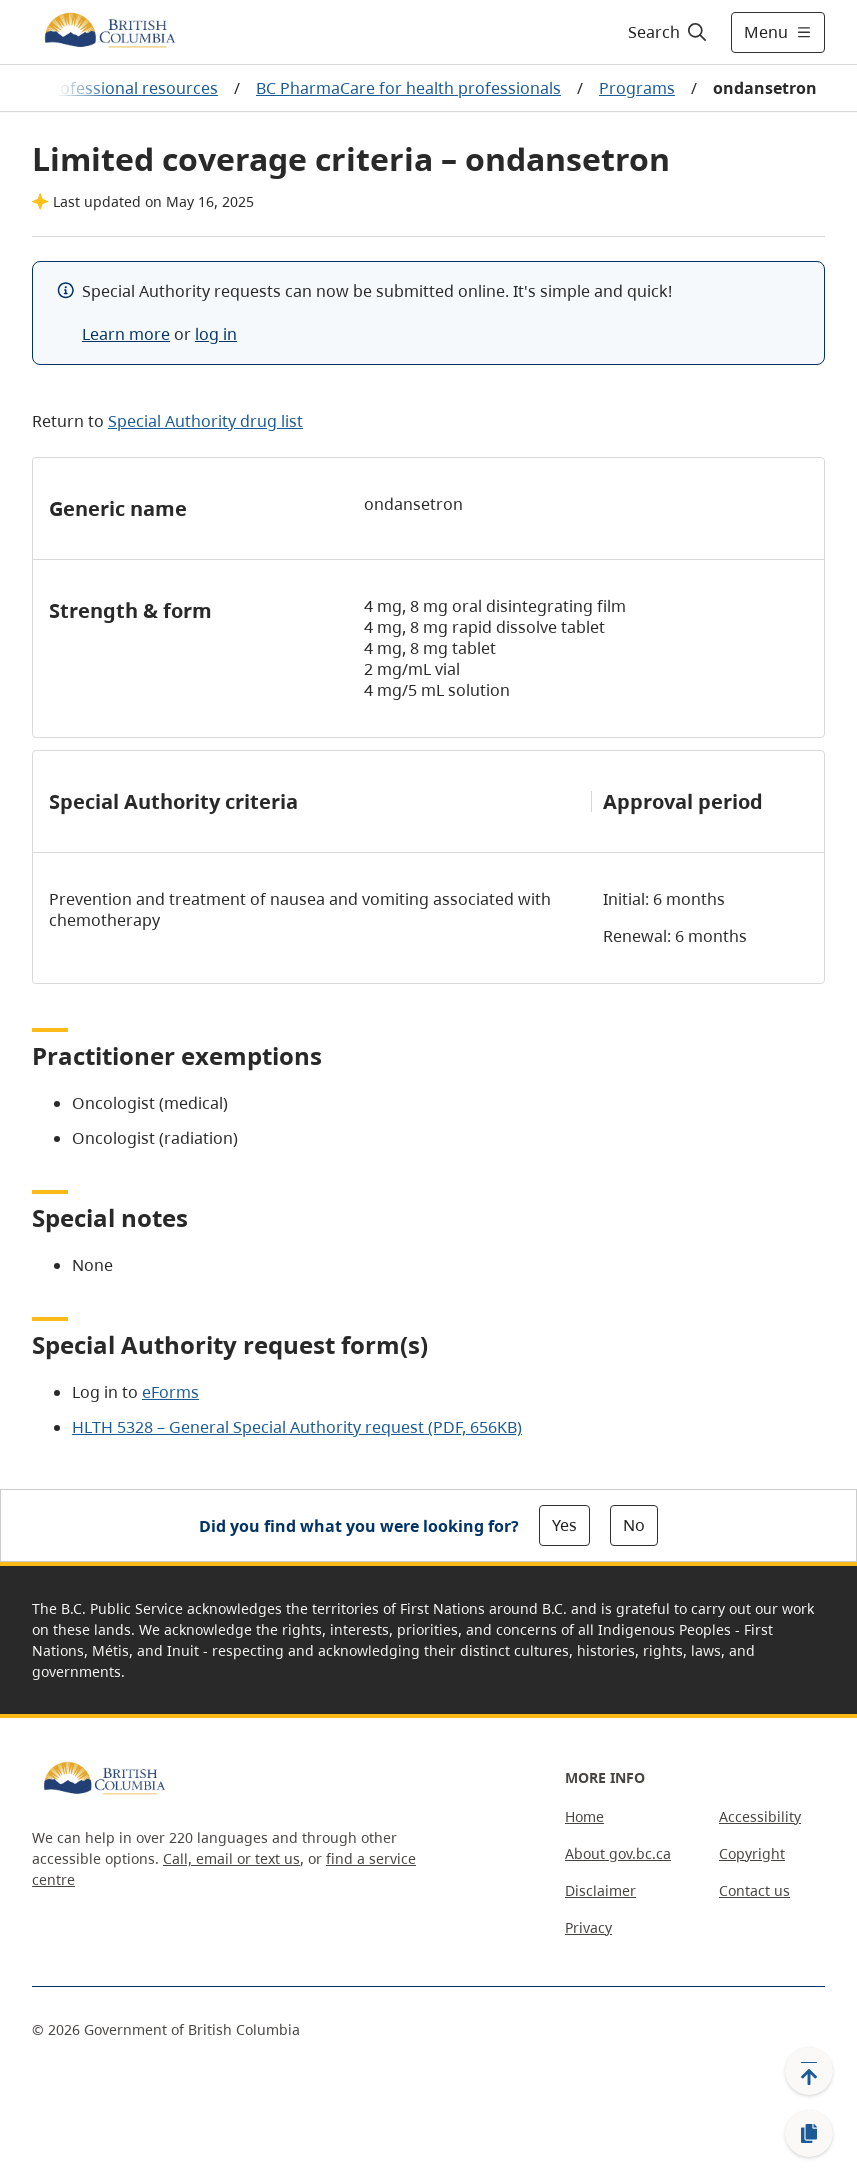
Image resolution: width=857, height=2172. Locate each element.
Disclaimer (600, 1890)
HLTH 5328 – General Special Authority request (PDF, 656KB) (297, 1427)
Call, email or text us (231, 1858)
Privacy (588, 1927)
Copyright (752, 1853)
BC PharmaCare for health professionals (408, 88)
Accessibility (760, 1816)
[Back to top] (809, 2071)
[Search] (668, 32)
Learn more (126, 334)
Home (584, 1816)
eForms (170, 1392)
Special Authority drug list (205, 421)
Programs (637, 88)
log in (216, 334)
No (634, 1525)
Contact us (754, 1890)
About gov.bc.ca (618, 1853)
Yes (564, 1525)
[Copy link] (809, 2134)
